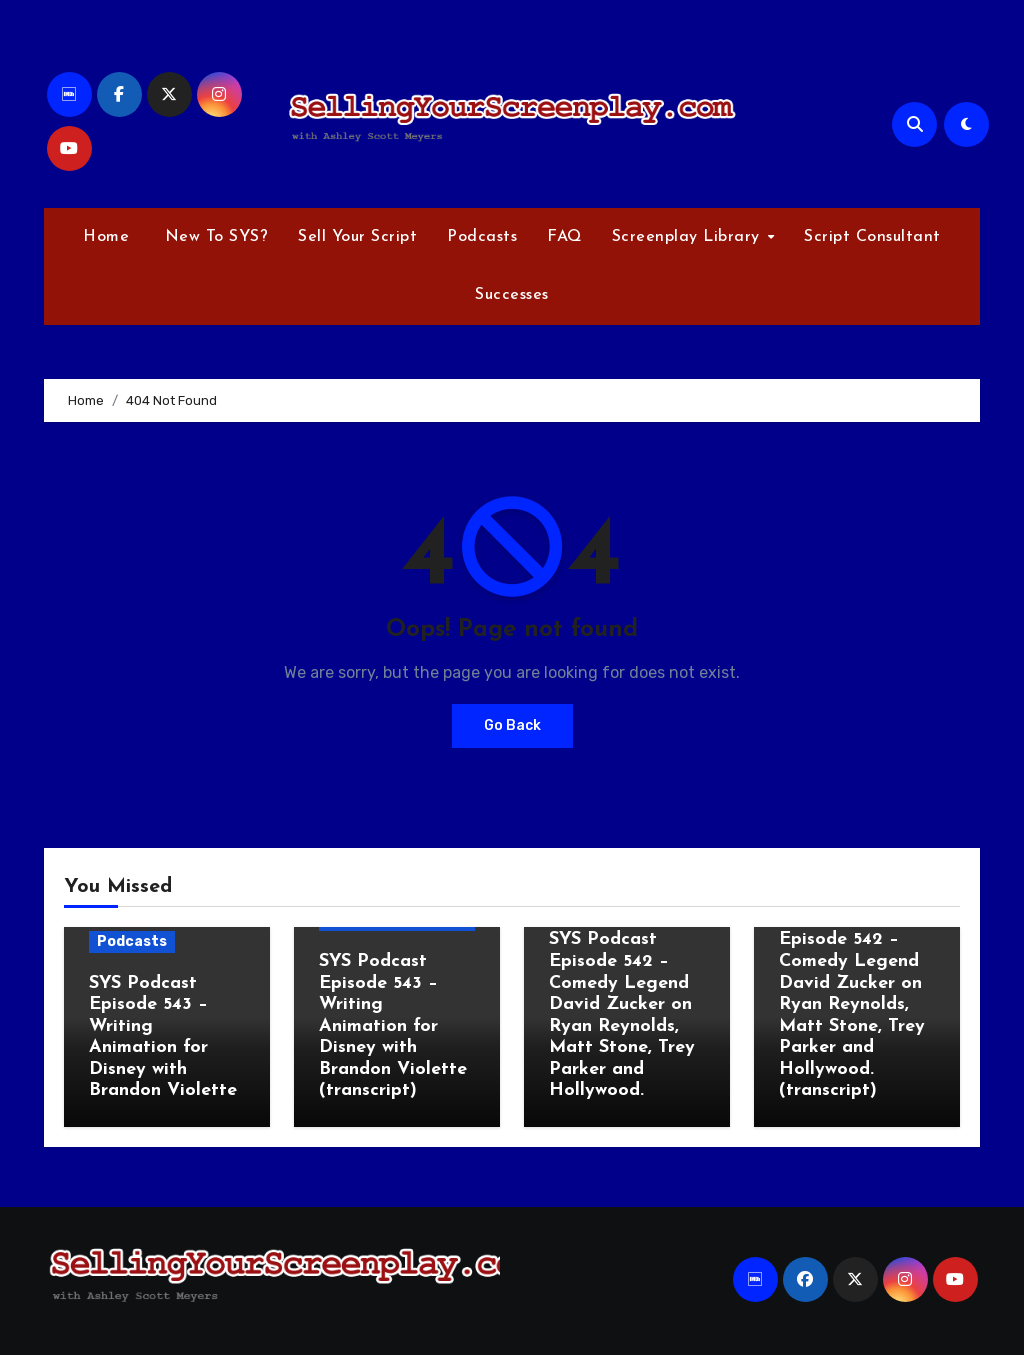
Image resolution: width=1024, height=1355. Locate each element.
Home (106, 237)
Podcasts (482, 237)
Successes (512, 295)
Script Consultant (872, 237)
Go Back (512, 725)
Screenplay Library (689, 237)
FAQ (564, 237)
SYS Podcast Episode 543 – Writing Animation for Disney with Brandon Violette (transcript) (393, 1026)
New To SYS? (213, 237)
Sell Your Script (357, 237)
